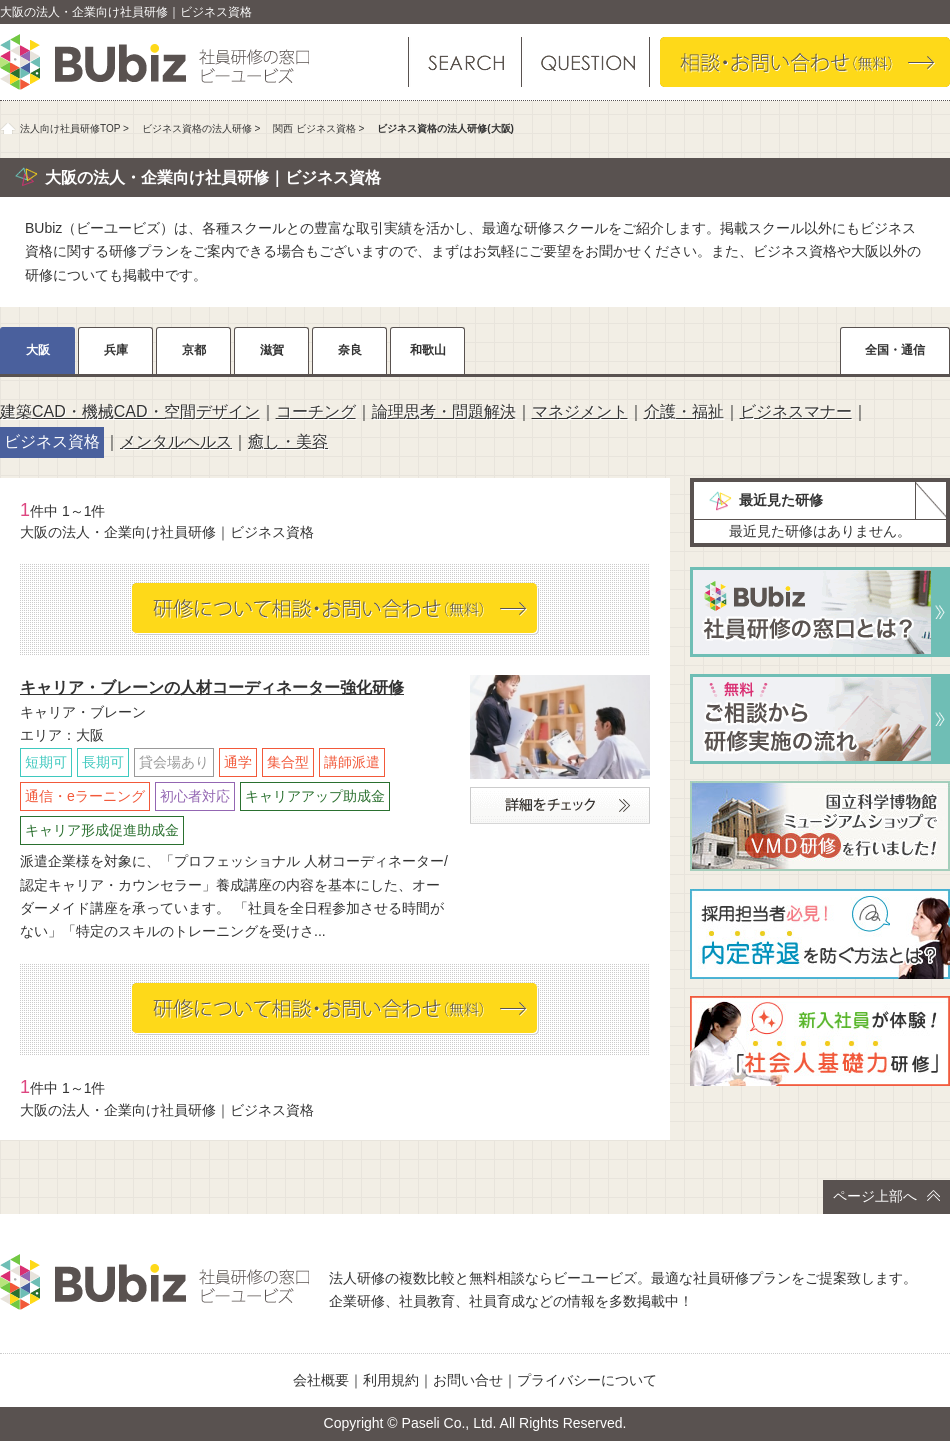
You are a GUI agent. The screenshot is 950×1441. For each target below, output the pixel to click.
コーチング (316, 411)
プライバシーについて (587, 1380)
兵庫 (116, 350)
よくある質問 (584, 62)
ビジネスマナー (796, 411)
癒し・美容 (288, 441)
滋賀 (272, 350)
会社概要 (321, 1380)
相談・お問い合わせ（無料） (805, 62)
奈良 (350, 350)
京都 (194, 350)
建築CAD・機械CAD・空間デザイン (130, 411)
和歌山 (428, 350)
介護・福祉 (684, 411)
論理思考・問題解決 (444, 411)
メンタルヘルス (176, 441)
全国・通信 (895, 350)
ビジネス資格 (52, 441)
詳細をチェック (560, 805)
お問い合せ (468, 1380)
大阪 (38, 350)
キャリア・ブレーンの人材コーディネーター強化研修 (212, 687)
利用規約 (391, 1380)
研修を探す (465, 62)
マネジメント (580, 411)
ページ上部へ (886, 1196)
